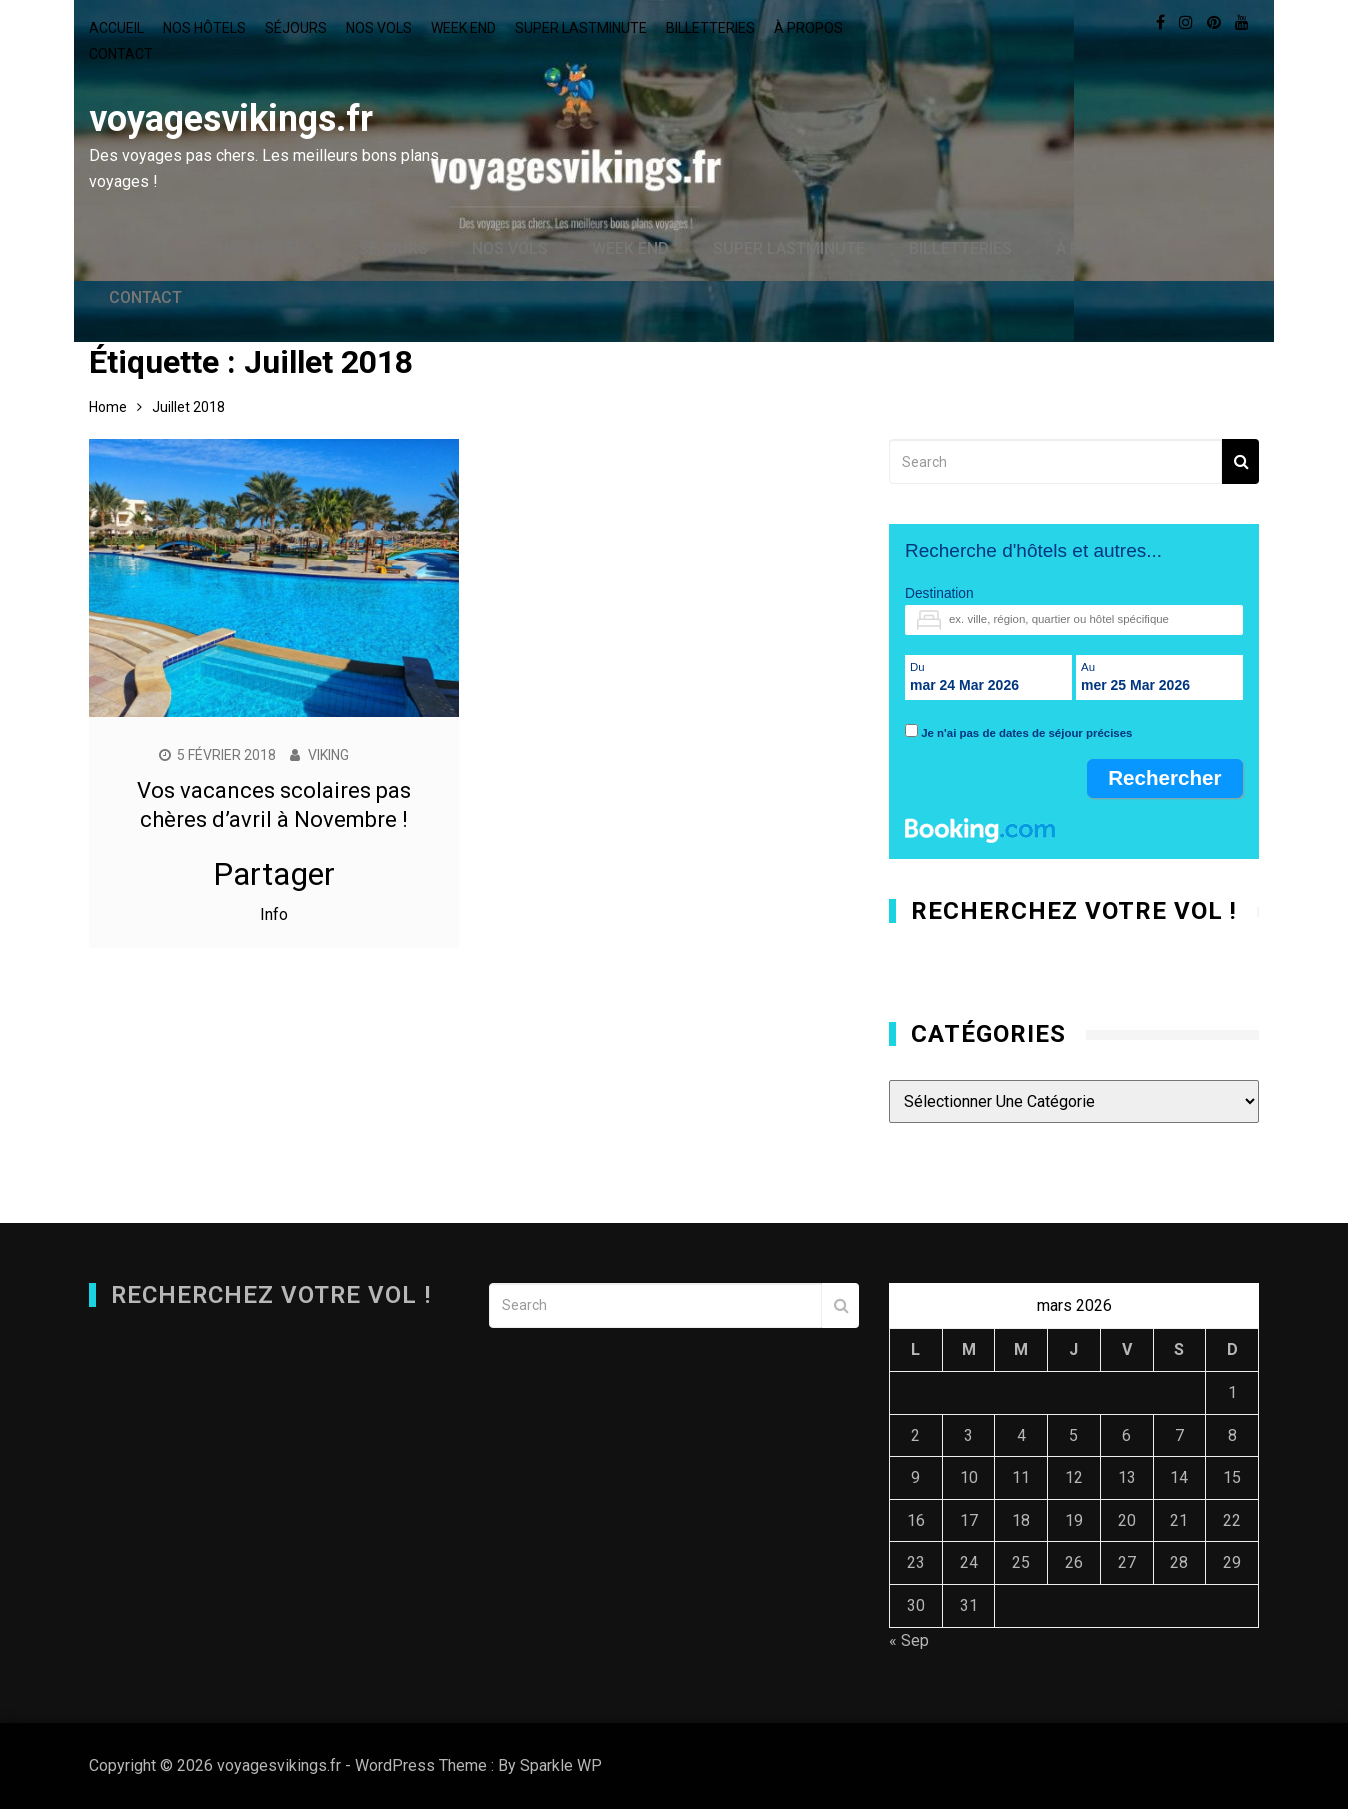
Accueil (116, 28)
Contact (121, 54)
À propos (808, 28)
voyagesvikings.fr (231, 119)
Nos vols (379, 28)
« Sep (909, 1640)
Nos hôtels (204, 28)
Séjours (296, 28)
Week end (463, 28)
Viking (328, 755)
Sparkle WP (561, 1765)
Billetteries (710, 28)
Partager (274, 874)
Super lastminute (581, 28)
